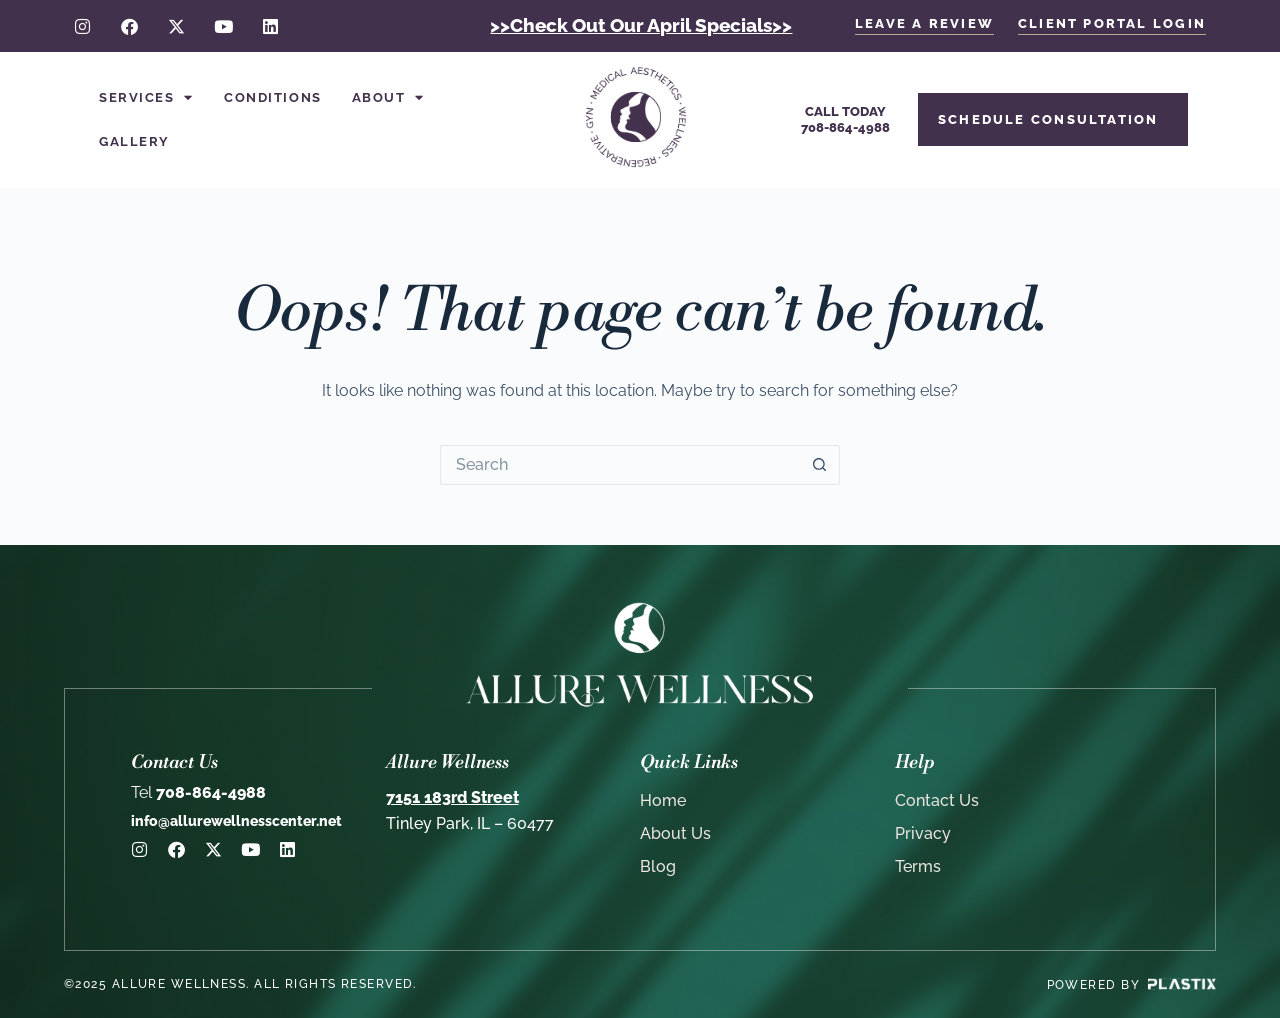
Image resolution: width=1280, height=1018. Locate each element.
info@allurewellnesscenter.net (236, 821)
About (388, 97)
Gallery (134, 141)
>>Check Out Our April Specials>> (641, 25)
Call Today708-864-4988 (845, 119)
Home (663, 800)
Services (146, 97)
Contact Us (937, 800)
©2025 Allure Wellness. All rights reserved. (240, 984)
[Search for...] (620, 465)
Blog (658, 866)
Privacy (923, 833)
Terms (918, 866)
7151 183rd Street (452, 797)
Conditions (273, 97)
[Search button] (820, 465)
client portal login (1112, 23)
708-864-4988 (198, 792)
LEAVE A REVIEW (924, 23)
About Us (675, 833)
